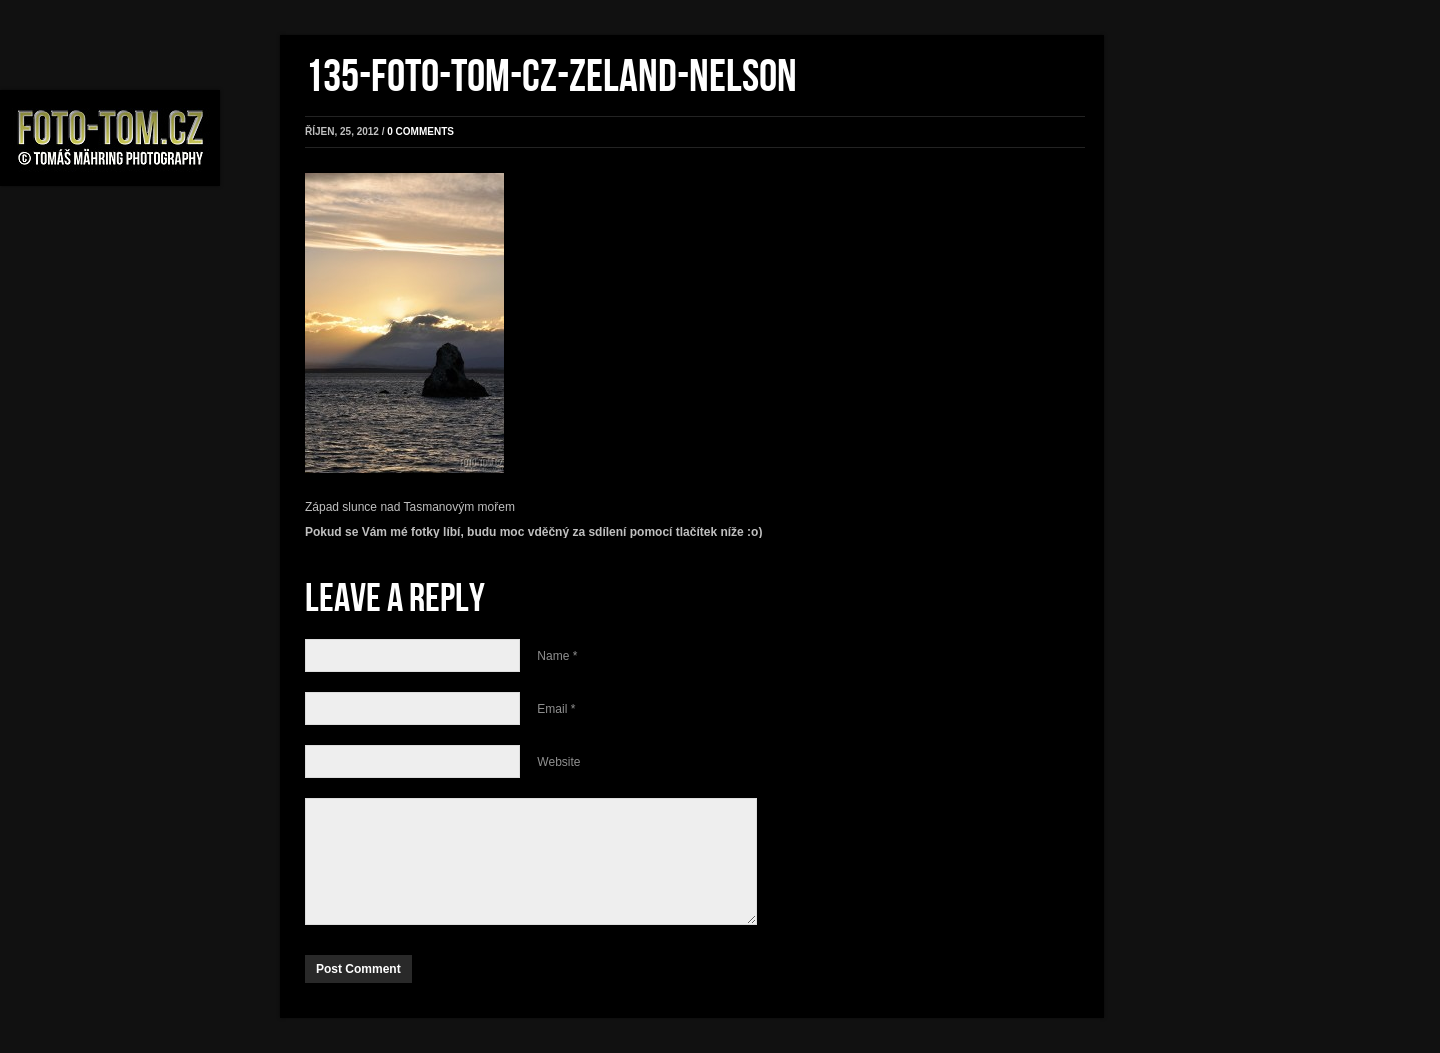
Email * (556, 709)
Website (558, 762)
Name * (557, 656)
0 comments (420, 131)
